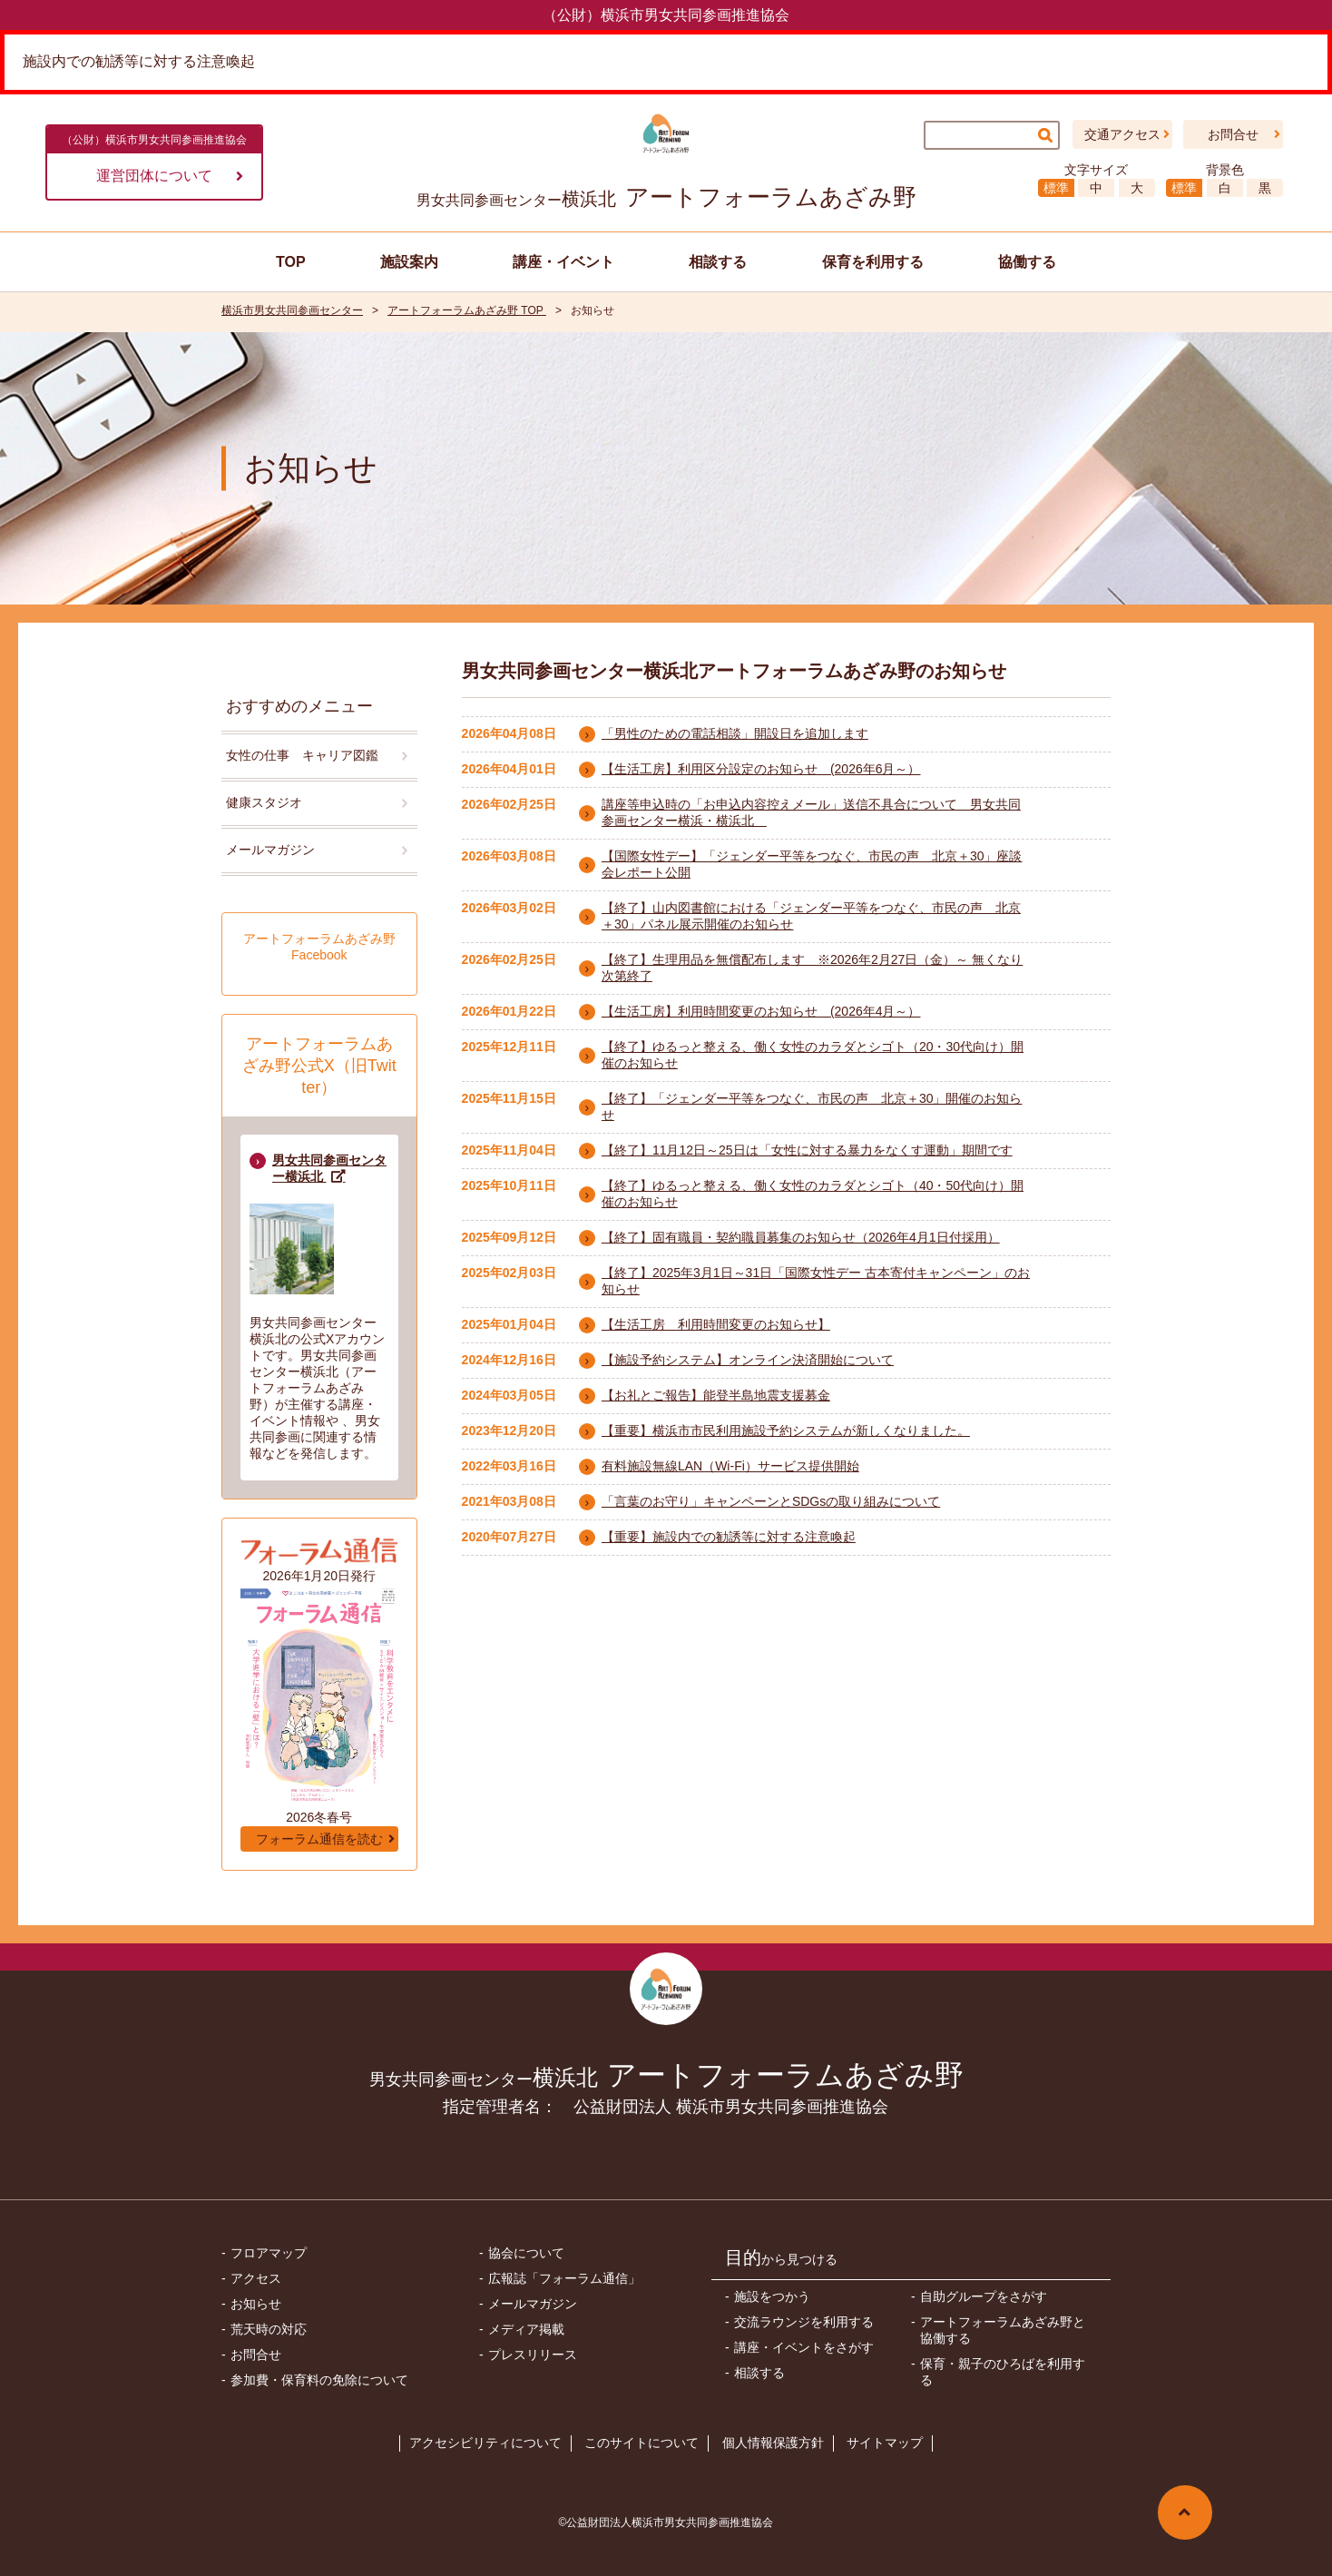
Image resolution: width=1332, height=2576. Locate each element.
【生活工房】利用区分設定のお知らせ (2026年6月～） (761, 769)
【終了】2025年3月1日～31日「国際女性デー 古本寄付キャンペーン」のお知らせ (816, 1280)
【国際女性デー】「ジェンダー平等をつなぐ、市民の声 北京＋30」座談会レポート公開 (812, 864)
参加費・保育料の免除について (319, 2380)
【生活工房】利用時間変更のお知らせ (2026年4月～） (761, 1011)
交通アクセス (1122, 134)
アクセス (255, 2278)
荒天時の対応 (268, 2329)
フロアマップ (268, 2253)
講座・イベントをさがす (804, 2347)
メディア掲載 (526, 2329)
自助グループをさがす (983, 2296)
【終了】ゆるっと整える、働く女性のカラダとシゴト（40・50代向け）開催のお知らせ (812, 1193)
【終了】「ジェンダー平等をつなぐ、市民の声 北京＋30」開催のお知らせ (812, 1106)
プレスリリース (532, 2354)
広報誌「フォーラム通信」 (564, 2278)
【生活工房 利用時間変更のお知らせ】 (716, 1324)
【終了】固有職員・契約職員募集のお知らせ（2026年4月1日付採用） (801, 1237)
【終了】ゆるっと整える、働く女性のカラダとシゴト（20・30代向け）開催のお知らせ (812, 1054)
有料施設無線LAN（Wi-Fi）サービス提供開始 (730, 1466)
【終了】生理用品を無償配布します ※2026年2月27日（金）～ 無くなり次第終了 (812, 967)
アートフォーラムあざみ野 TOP (466, 310)
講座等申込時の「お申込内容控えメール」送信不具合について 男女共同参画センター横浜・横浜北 (811, 812)
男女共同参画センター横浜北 (329, 1168)
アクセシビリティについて (485, 2442)
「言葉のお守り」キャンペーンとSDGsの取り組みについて (771, 1501)
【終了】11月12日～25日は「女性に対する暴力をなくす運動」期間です (807, 1150)
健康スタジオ (264, 802)
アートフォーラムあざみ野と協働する (1002, 2330)
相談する (759, 2372)
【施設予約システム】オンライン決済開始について (748, 1359)
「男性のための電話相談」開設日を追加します (735, 733)
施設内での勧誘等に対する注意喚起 (139, 61)
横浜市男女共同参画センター (292, 310)
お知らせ (255, 2303)
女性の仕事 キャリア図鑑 (302, 755)
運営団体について (169, 175)
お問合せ (1233, 134)
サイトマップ (885, 2442)
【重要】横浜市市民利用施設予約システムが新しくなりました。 (786, 1430)
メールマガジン (270, 849)
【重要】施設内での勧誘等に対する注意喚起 (729, 1536)
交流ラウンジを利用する (804, 2322)
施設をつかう (772, 2296)
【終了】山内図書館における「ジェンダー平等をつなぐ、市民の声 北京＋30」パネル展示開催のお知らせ (811, 915)
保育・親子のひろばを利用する (1002, 2371)
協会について (526, 2253)
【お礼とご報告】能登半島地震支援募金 (716, 1395)
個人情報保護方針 (773, 2442)
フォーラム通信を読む (319, 1839)
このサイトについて (641, 2442)
